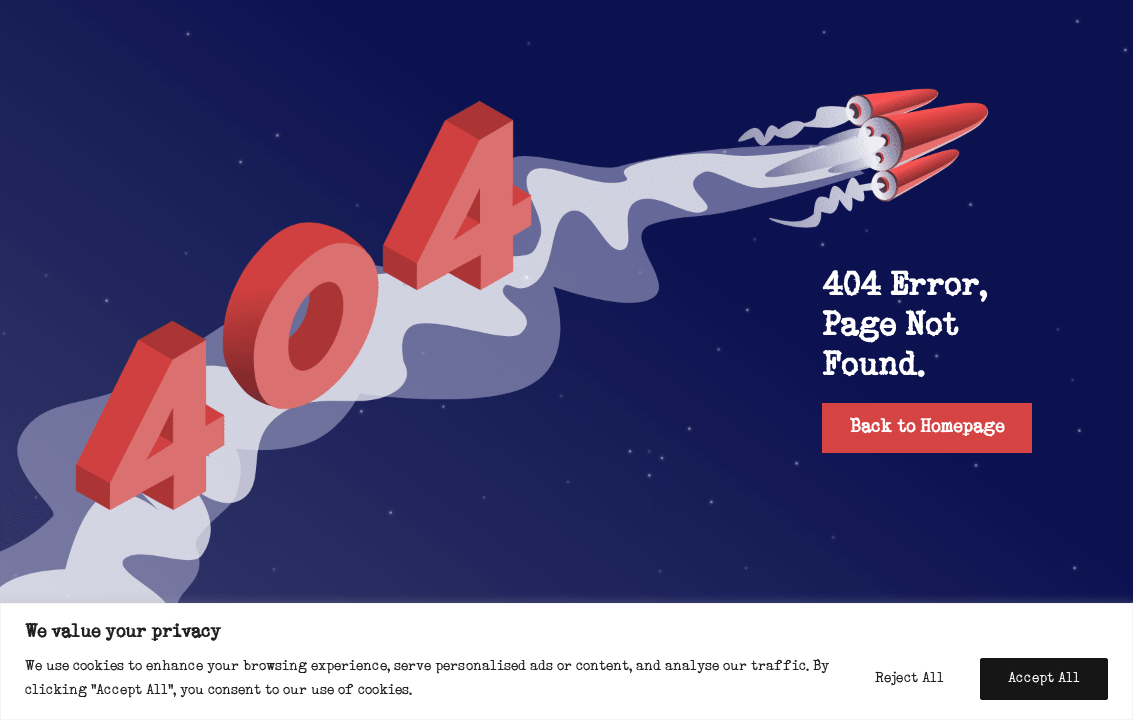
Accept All (1044, 678)
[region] (566, 661)
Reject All (909, 678)
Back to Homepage (927, 427)
